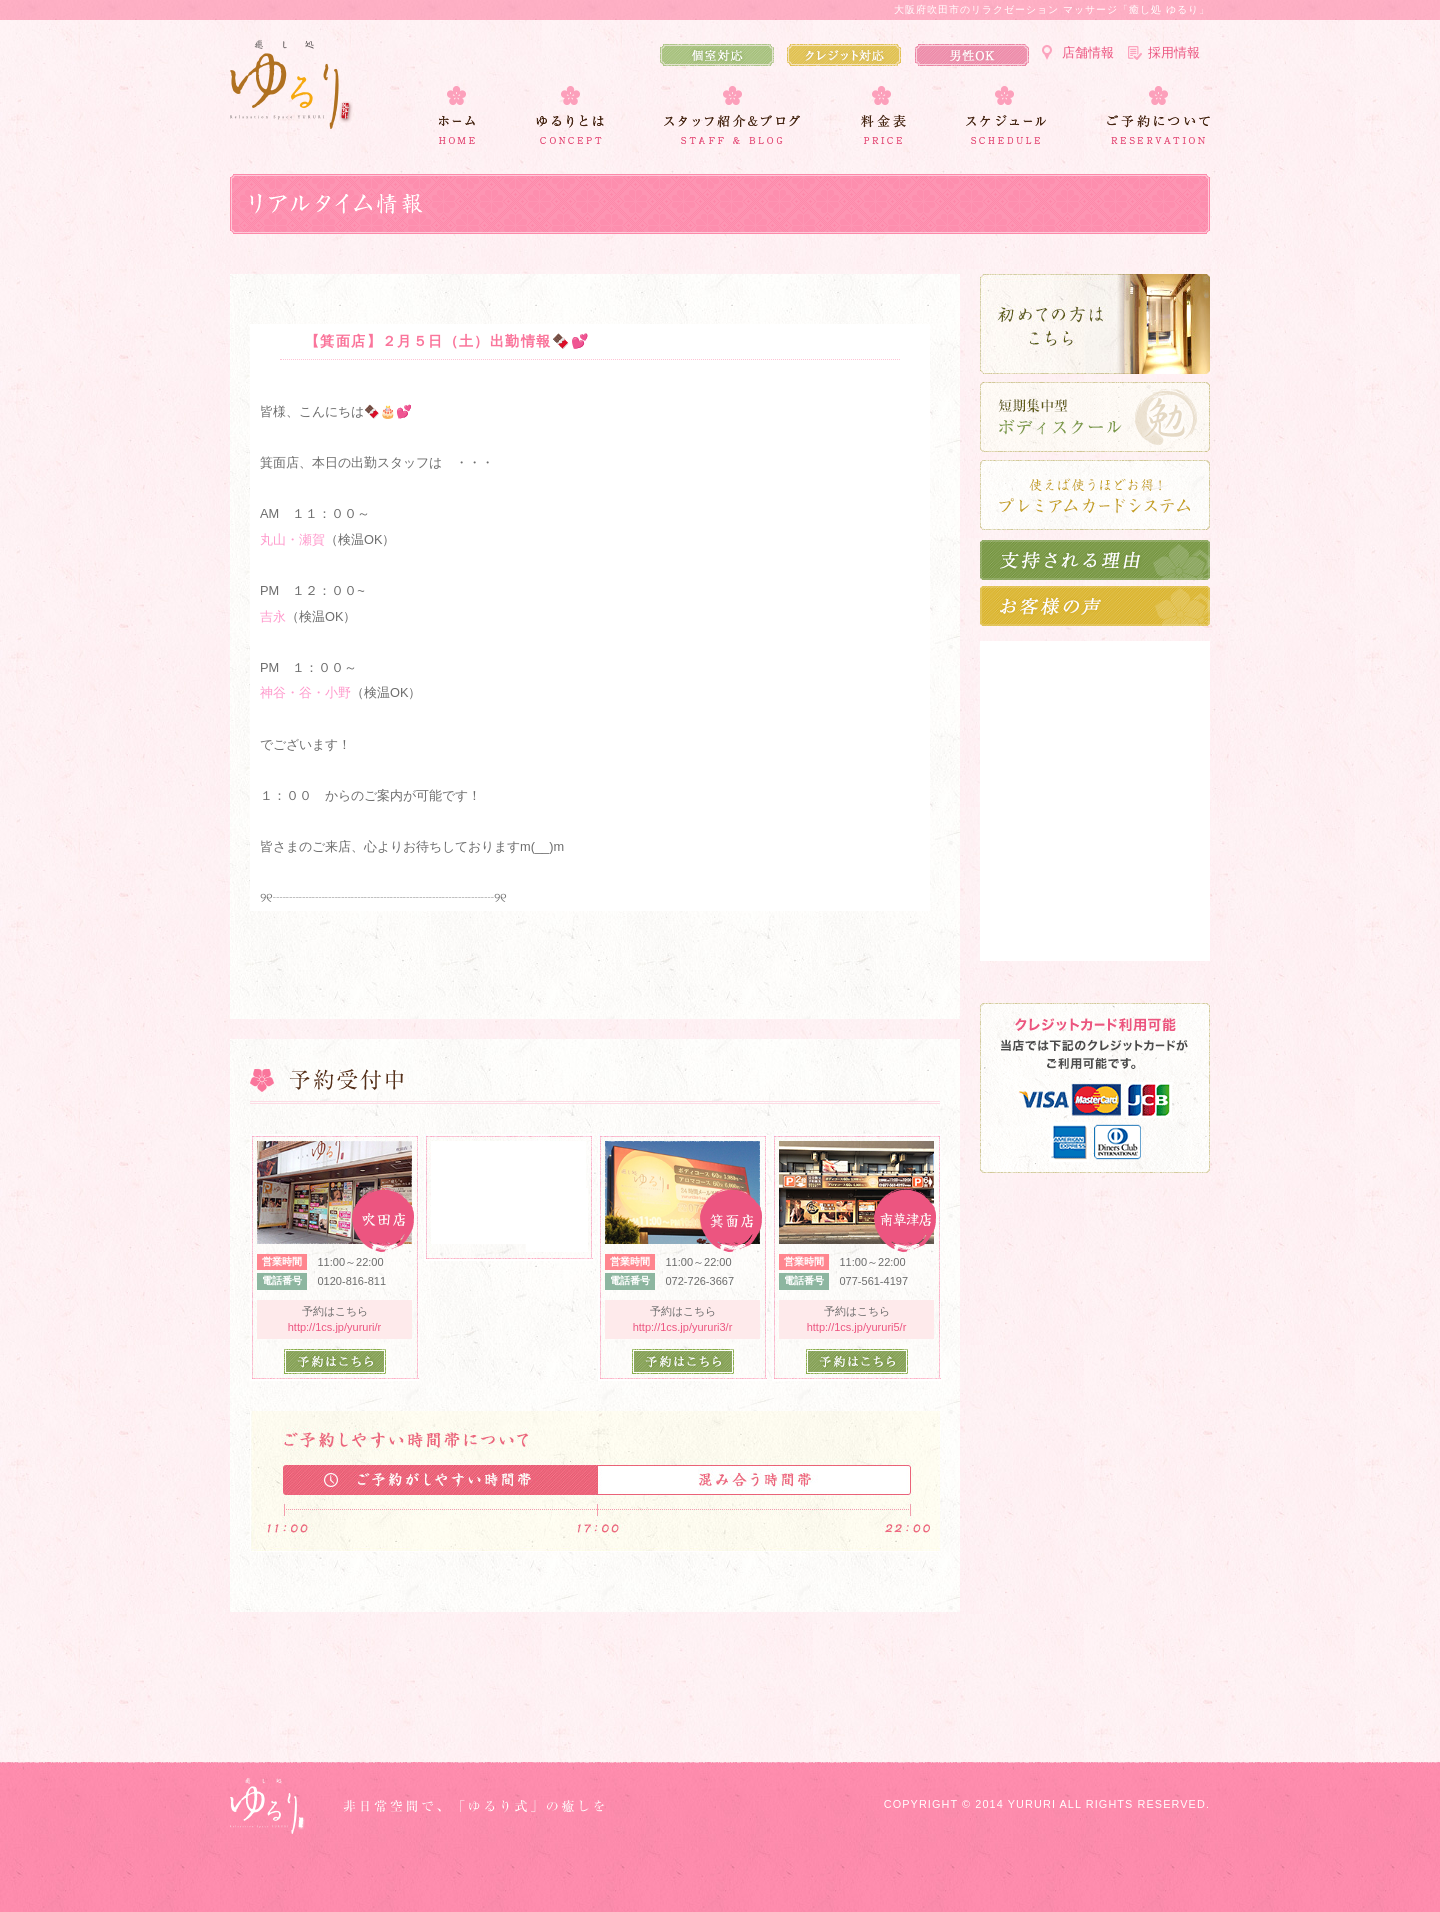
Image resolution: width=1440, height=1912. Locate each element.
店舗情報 (1088, 52)
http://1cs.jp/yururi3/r (683, 1327)
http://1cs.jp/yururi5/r (857, 1327)
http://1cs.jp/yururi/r (335, 1327)
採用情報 (1174, 52)
